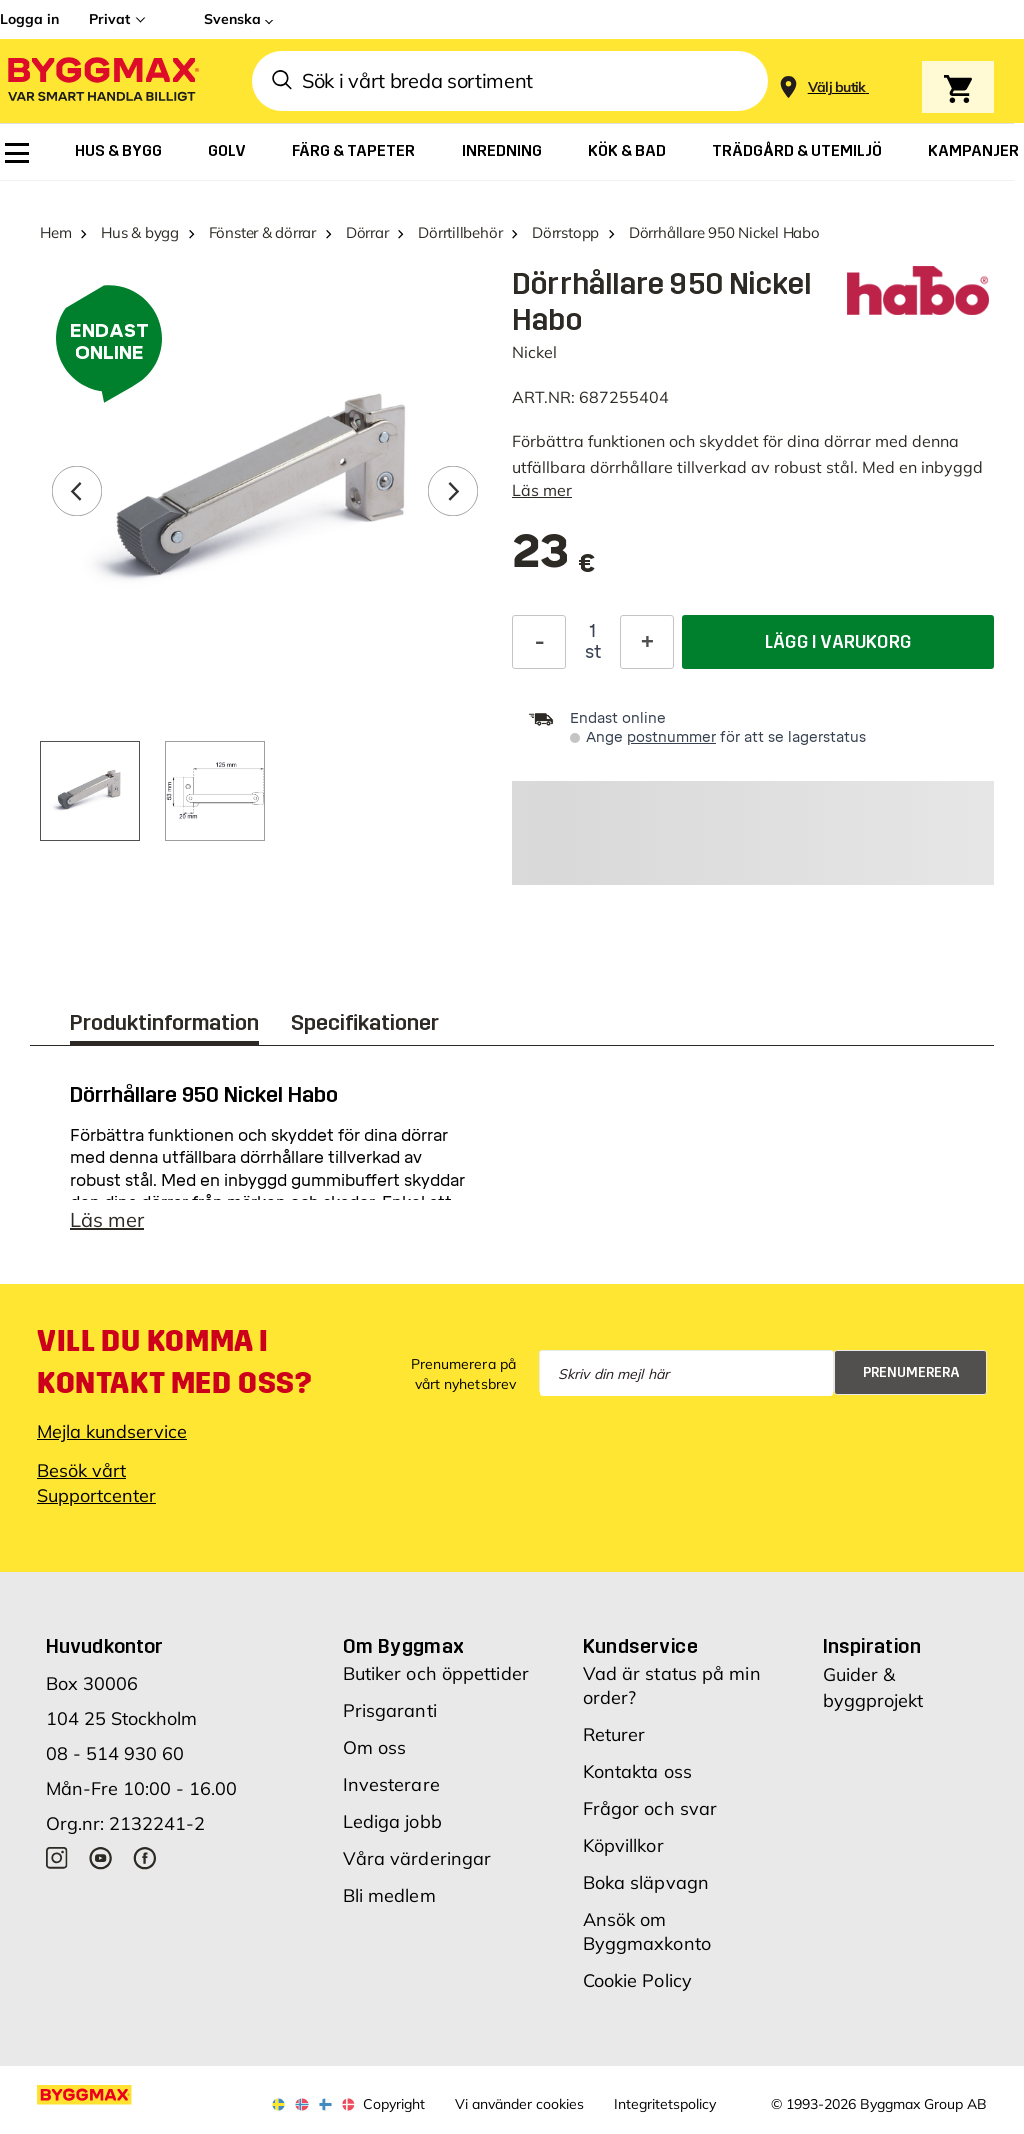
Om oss (375, 1747)
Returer (614, 1734)
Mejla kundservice (112, 1431)
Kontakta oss (637, 1771)
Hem (55, 232)
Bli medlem (389, 1895)
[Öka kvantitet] (647, 642)
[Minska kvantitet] (539, 642)
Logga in (29, 19)
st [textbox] (593, 652)
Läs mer (542, 490)
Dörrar (367, 232)
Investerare (391, 1784)
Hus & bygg (140, 232)
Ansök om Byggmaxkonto (647, 1931)
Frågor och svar (650, 1808)
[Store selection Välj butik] (837, 87)
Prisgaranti (390, 1710)
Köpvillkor (623, 1845)
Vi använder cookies (519, 2104)
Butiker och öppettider (436, 1673)
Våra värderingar (417, 1858)
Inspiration (872, 1646)
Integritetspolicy (665, 2104)
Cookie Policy (637, 1980)
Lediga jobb (392, 1821)
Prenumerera (911, 1372)
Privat (109, 19)
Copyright (394, 2104)
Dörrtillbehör (460, 232)
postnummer (671, 737)
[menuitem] (17, 153)
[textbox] (554, 561)
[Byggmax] (102, 81)
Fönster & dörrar (262, 232)
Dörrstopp (565, 232)
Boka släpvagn (646, 1882)
